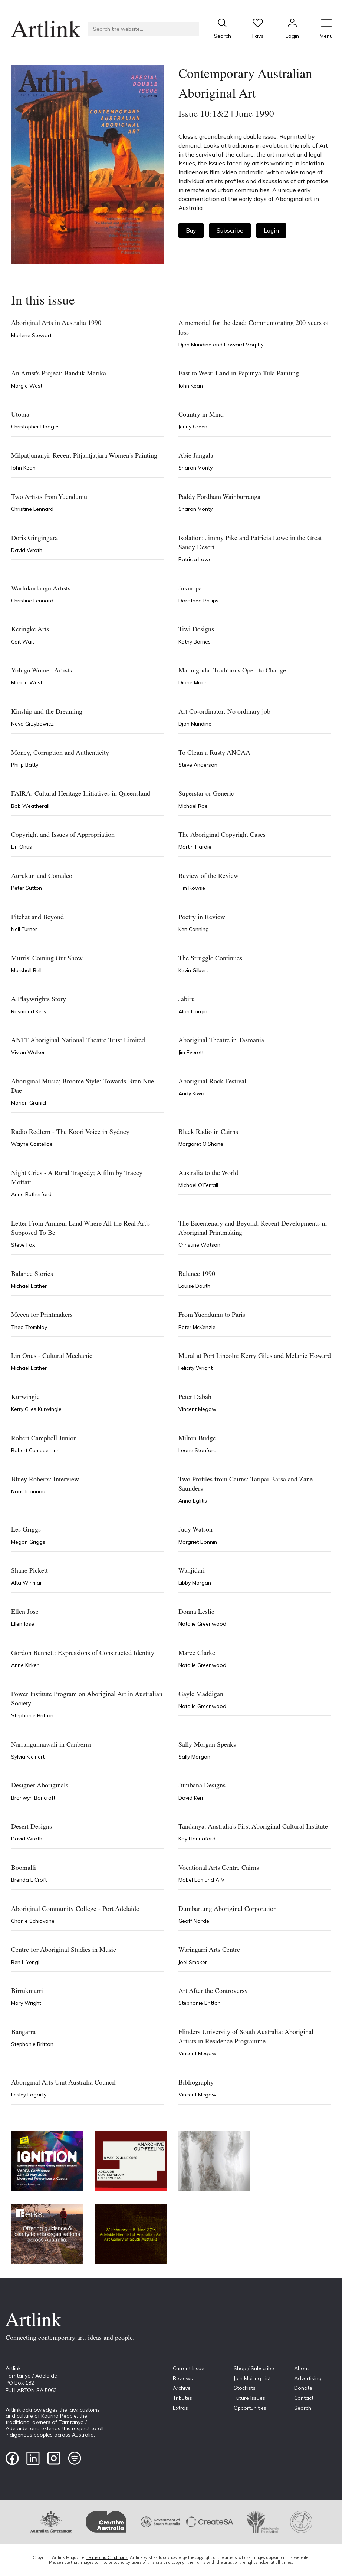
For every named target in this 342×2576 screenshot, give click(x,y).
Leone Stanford (197, 1450)
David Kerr (191, 1797)
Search (302, 2408)
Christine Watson (199, 1244)
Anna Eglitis (192, 1500)
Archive (182, 2388)
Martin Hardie (194, 846)
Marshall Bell (26, 970)
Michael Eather (29, 1286)
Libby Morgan (194, 1582)
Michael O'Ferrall (198, 1185)
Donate (303, 2388)
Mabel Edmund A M (201, 1879)
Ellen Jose (22, 1624)
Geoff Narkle (193, 1921)
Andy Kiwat (192, 1093)
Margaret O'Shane (200, 1144)
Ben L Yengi (25, 1962)
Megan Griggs (28, 1542)
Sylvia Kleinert (28, 1756)
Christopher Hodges (35, 426)
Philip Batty (24, 764)
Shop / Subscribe (254, 2368)
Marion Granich (29, 1102)
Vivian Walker (28, 1052)
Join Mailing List (252, 2378)
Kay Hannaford (197, 1838)
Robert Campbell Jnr (35, 1450)
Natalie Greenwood (202, 1624)
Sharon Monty (195, 467)
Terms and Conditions (107, 2557)
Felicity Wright (195, 1368)
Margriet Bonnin (197, 1542)
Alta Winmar (26, 1582)
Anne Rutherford (31, 1194)
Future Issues (249, 2398)
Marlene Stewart (31, 335)
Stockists (245, 2388)
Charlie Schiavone (33, 1921)
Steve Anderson (197, 764)
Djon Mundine (195, 344)
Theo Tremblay (29, 1327)
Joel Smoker (192, 1962)
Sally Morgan (194, 1756)
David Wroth (26, 550)
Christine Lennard (32, 509)
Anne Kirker (25, 1665)
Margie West (26, 385)
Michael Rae (193, 806)
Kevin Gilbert (193, 970)
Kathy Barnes (194, 641)
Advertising (308, 2378)
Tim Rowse (191, 888)
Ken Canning (193, 929)
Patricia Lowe (195, 559)
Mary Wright (26, 2003)
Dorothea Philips (198, 600)
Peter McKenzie (197, 1327)
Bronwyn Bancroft (33, 1797)
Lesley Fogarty (28, 2094)
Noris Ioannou (28, 1491)
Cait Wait (22, 641)
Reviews (183, 2378)
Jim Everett (191, 1052)
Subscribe (230, 230)
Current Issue (188, 2368)
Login (271, 230)
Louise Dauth (194, 1286)
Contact (303, 2398)
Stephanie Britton (32, 1715)
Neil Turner (24, 929)
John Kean (190, 385)
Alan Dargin (192, 1011)
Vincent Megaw (197, 1409)
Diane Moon (193, 682)
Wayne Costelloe (32, 1144)
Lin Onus (21, 846)
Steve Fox (23, 1244)
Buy (191, 230)
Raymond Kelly (28, 1011)
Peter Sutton (26, 888)
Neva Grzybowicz (32, 723)
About (301, 2368)
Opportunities (250, 2408)
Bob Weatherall (30, 806)
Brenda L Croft (29, 1879)
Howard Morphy (243, 344)
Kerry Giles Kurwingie (36, 1409)
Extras (180, 2408)
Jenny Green (192, 426)
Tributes (182, 2398)
